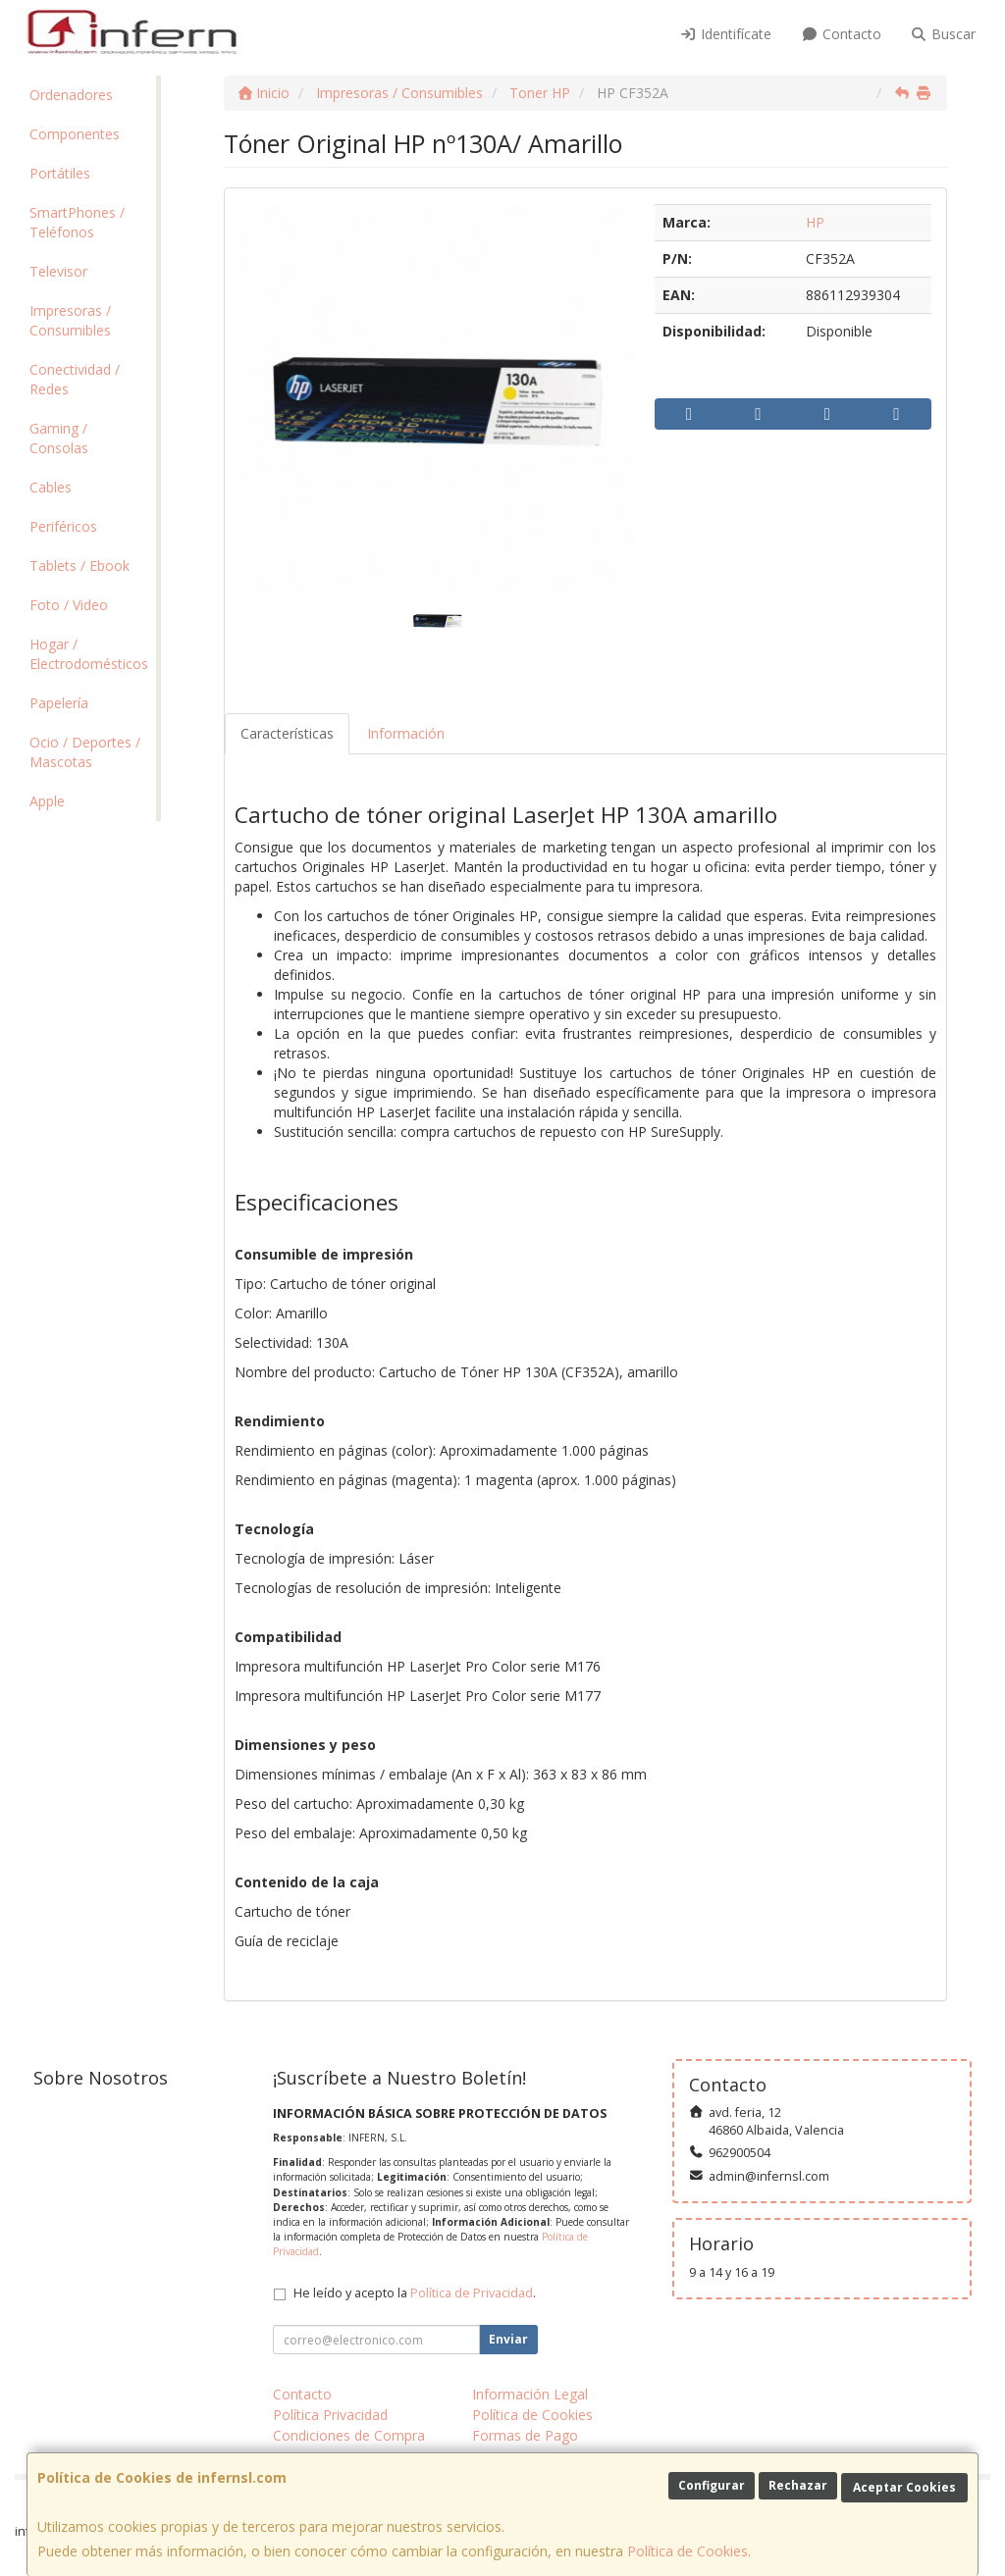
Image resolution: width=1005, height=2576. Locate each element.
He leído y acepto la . (414, 2293)
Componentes (74, 134)
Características (287, 733)
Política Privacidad (330, 2414)
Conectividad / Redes (74, 379)
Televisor (58, 271)
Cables (50, 487)
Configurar (711, 2485)
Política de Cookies (687, 2551)
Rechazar (797, 2485)
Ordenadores (71, 94)
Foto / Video (68, 604)
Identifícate (726, 34)
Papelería (58, 703)
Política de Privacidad (471, 2293)
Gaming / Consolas (58, 438)
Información (406, 733)
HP (815, 222)
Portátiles (59, 173)
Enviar (508, 2339)
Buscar (944, 34)
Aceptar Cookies (904, 2487)
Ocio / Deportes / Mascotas (84, 752)
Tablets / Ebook (79, 565)
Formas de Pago (525, 2435)
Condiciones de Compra (349, 2435)
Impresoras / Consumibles (70, 320)
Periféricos (63, 526)
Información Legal (530, 2394)
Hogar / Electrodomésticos (88, 654)
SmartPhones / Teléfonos (77, 222)
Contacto (841, 34)
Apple (47, 801)
